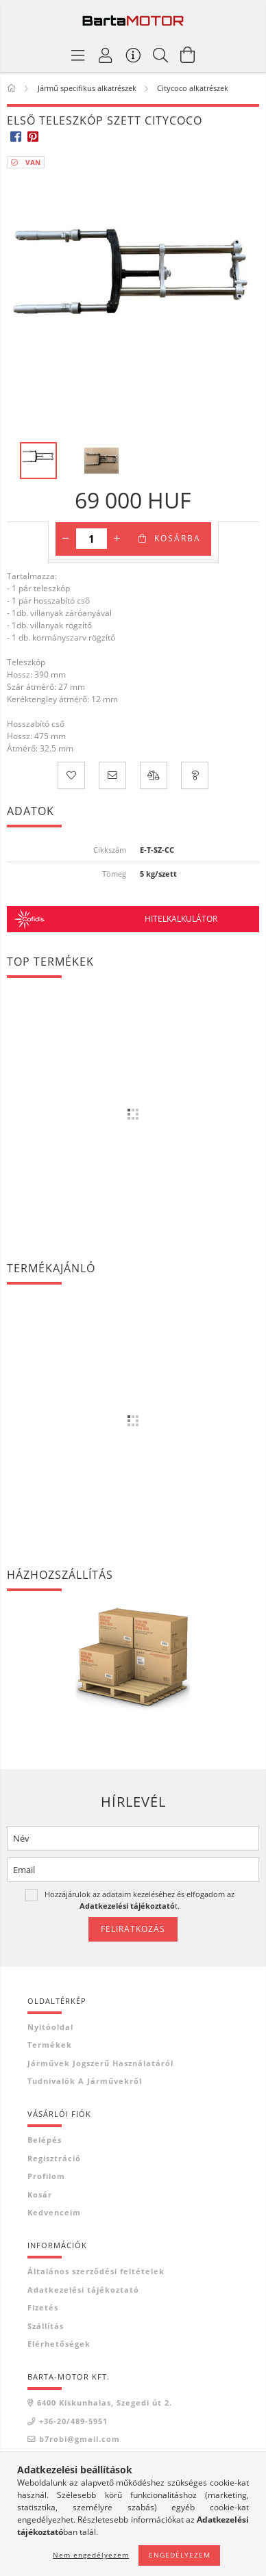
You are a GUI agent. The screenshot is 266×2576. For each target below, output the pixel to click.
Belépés (44, 2140)
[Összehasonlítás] (153, 775)
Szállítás (45, 2326)
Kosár (39, 2194)
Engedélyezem (179, 2555)
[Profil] (105, 55)
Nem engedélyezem (91, 2555)
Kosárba (177, 538)
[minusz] (66, 538)
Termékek (49, 2044)
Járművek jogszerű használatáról (100, 2063)
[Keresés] (160, 55)
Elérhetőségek (58, 2344)
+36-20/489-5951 (73, 2421)
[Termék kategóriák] (78, 55)
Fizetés (42, 2307)
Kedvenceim (54, 2212)
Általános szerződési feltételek (96, 2271)
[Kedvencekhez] (71, 775)
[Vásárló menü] (133, 55)
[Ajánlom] (112, 775)
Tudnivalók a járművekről (84, 2081)
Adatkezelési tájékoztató (83, 2289)
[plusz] (117, 538)
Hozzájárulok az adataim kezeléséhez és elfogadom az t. (139, 1899)
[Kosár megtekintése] (188, 55)
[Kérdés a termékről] (194, 775)
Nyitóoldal (50, 2027)
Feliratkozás (133, 1929)
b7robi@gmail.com (79, 2439)
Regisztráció (54, 2158)
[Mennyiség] (91, 538)
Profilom (46, 2176)
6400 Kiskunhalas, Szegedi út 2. (104, 2402)
